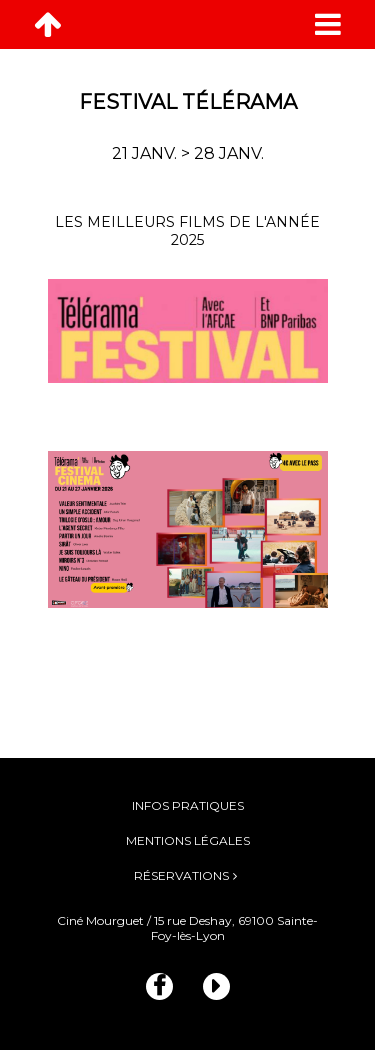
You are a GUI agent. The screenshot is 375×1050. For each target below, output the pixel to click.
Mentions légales (188, 840)
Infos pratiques (188, 805)
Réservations (181, 875)
